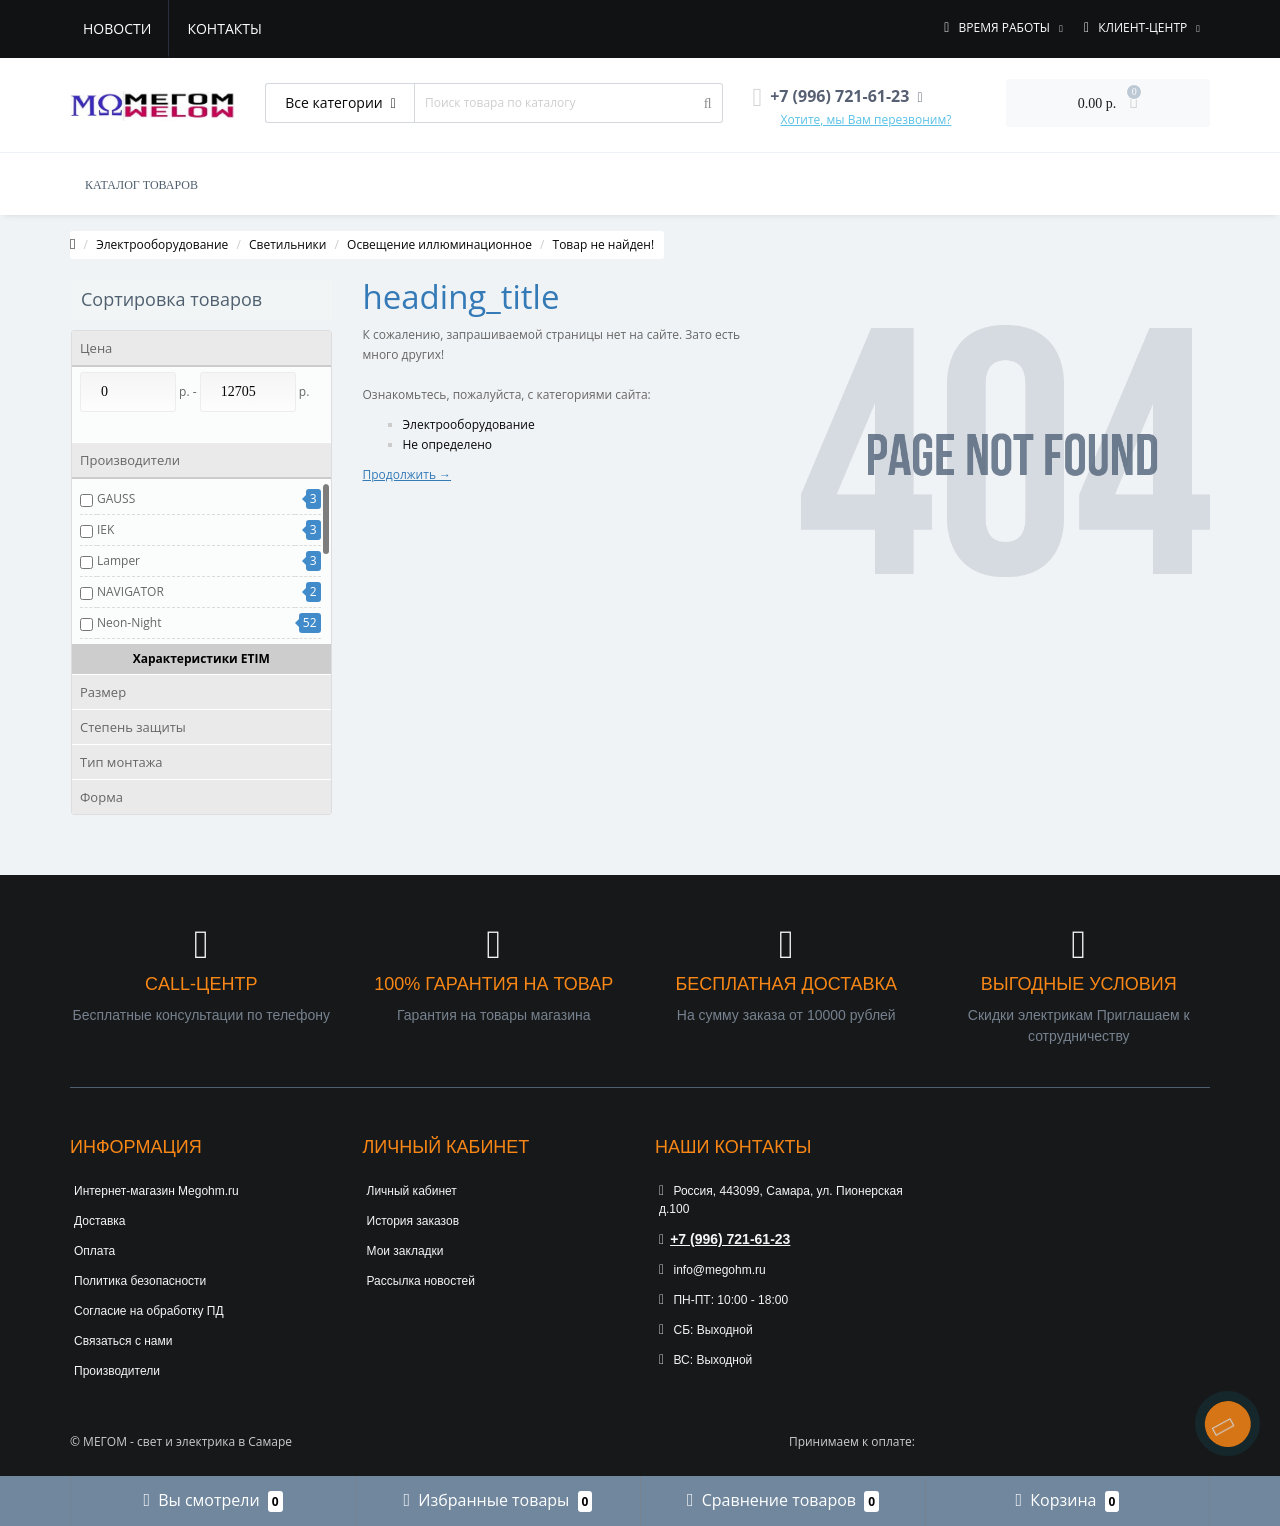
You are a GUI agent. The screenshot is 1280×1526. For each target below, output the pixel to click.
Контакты (224, 28)
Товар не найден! (604, 244)
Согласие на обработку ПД (149, 1311)
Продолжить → (407, 474)
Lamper (118, 560)
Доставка (100, 1221)
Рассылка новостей (421, 1281)
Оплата (94, 1251)
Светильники (287, 244)
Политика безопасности (140, 1281)
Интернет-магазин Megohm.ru (156, 1191)
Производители (117, 1371)
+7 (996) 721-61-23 (724, 1239)
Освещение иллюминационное (439, 244)
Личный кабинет (412, 1191)
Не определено (448, 444)
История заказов (413, 1221)
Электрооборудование (162, 244)
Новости (117, 28)
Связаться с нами (123, 1341)
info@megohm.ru (712, 1270)
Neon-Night (129, 622)
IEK (105, 529)
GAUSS (116, 498)
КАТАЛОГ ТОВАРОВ (141, 185)
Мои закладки (405, 1251)
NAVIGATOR (130, 591)
